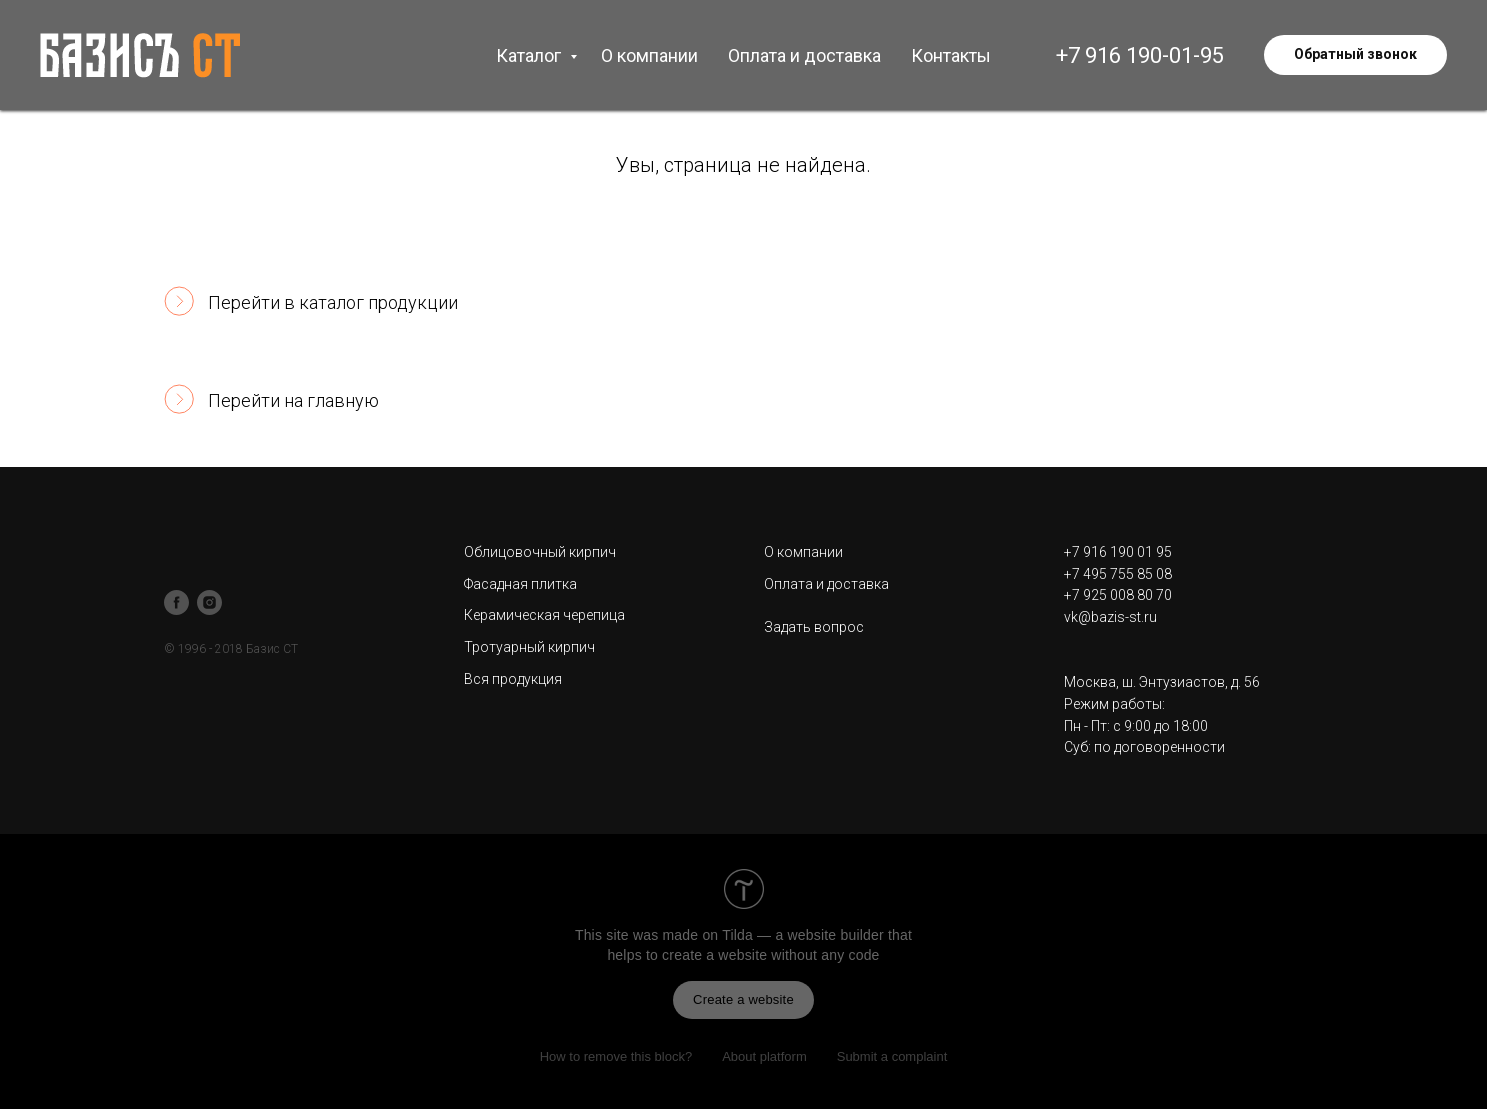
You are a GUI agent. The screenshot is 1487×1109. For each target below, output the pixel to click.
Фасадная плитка (520, 584)
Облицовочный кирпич (540, 552)
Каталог (530, 55)
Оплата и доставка (804, 55)
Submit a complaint (892, 1056)
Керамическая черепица (544, 615)
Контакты (951, 55)
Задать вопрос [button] (814, 627)
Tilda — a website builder (803, 935)
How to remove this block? (616, 1056)
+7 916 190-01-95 (1140, 55)
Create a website (743, 999)
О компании (649, 55)
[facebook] (176, 602)
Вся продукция (513, 679)
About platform (764, 1056)
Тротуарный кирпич (529, 647)
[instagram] (209, 602)
